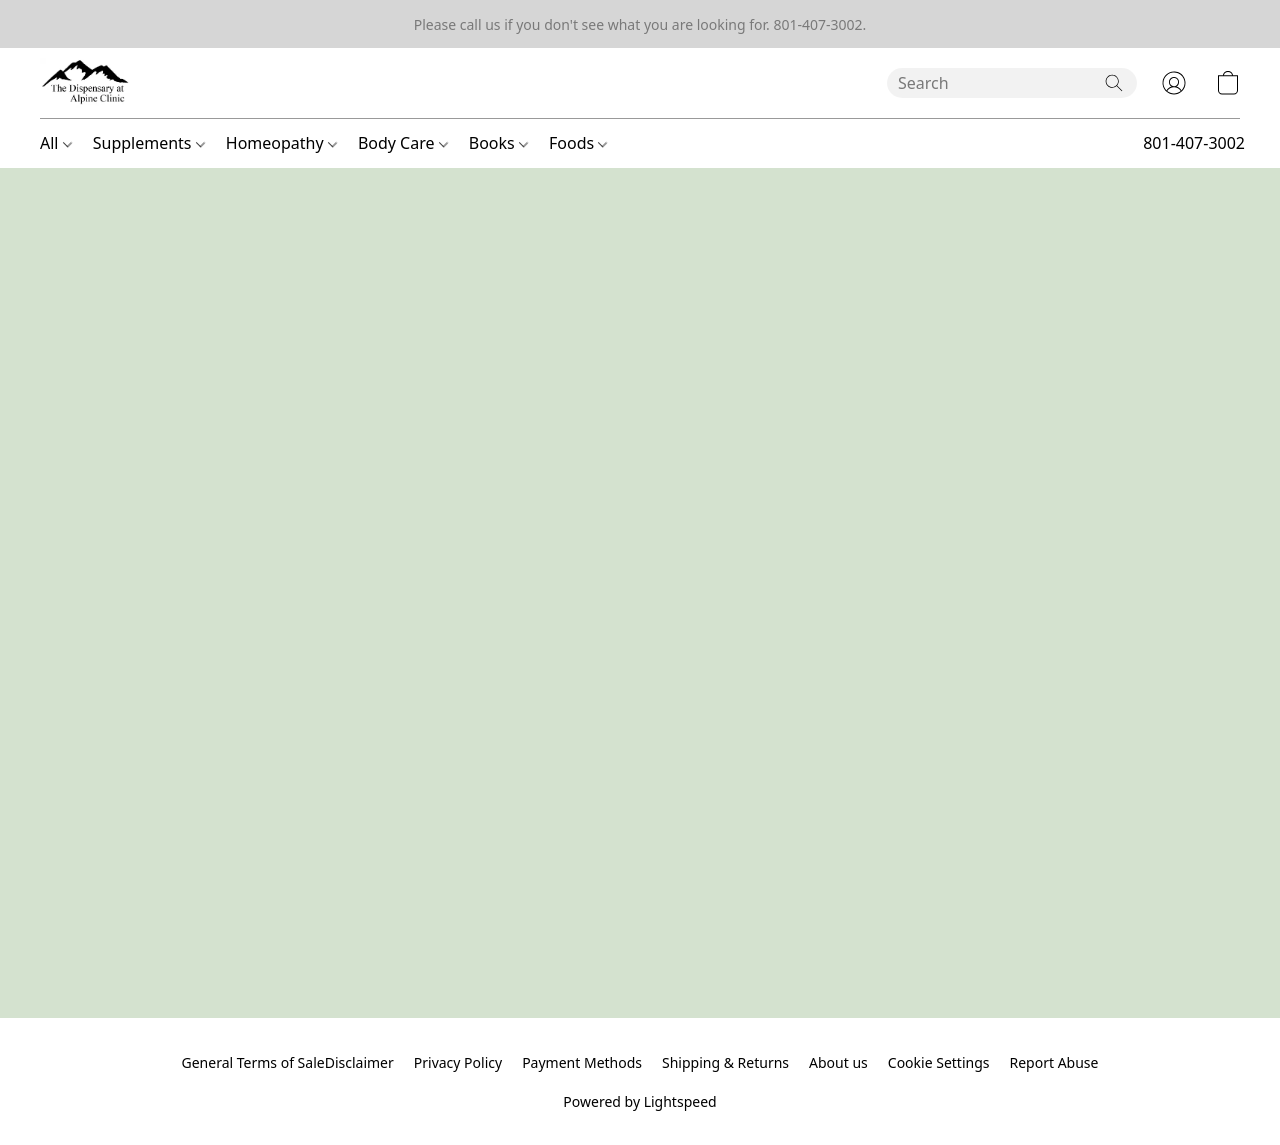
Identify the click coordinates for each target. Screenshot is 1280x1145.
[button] (86, 83)
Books (498, 143)
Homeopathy (281, 143)
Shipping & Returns (725, 1062)
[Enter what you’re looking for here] (1012, 83)
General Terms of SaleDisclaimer (288, 1062)
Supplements (149, 143)
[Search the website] (1114, 83)
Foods (578, 143)
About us (838, 1062)
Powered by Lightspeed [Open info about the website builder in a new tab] (639, 1101)
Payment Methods (582, 1062)
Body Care (403, 143)
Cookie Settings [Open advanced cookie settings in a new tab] (939, 1062)
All (56, 143)
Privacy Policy (458, 1062)
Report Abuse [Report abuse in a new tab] (1053, 1062)
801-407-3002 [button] (1194, 143)
